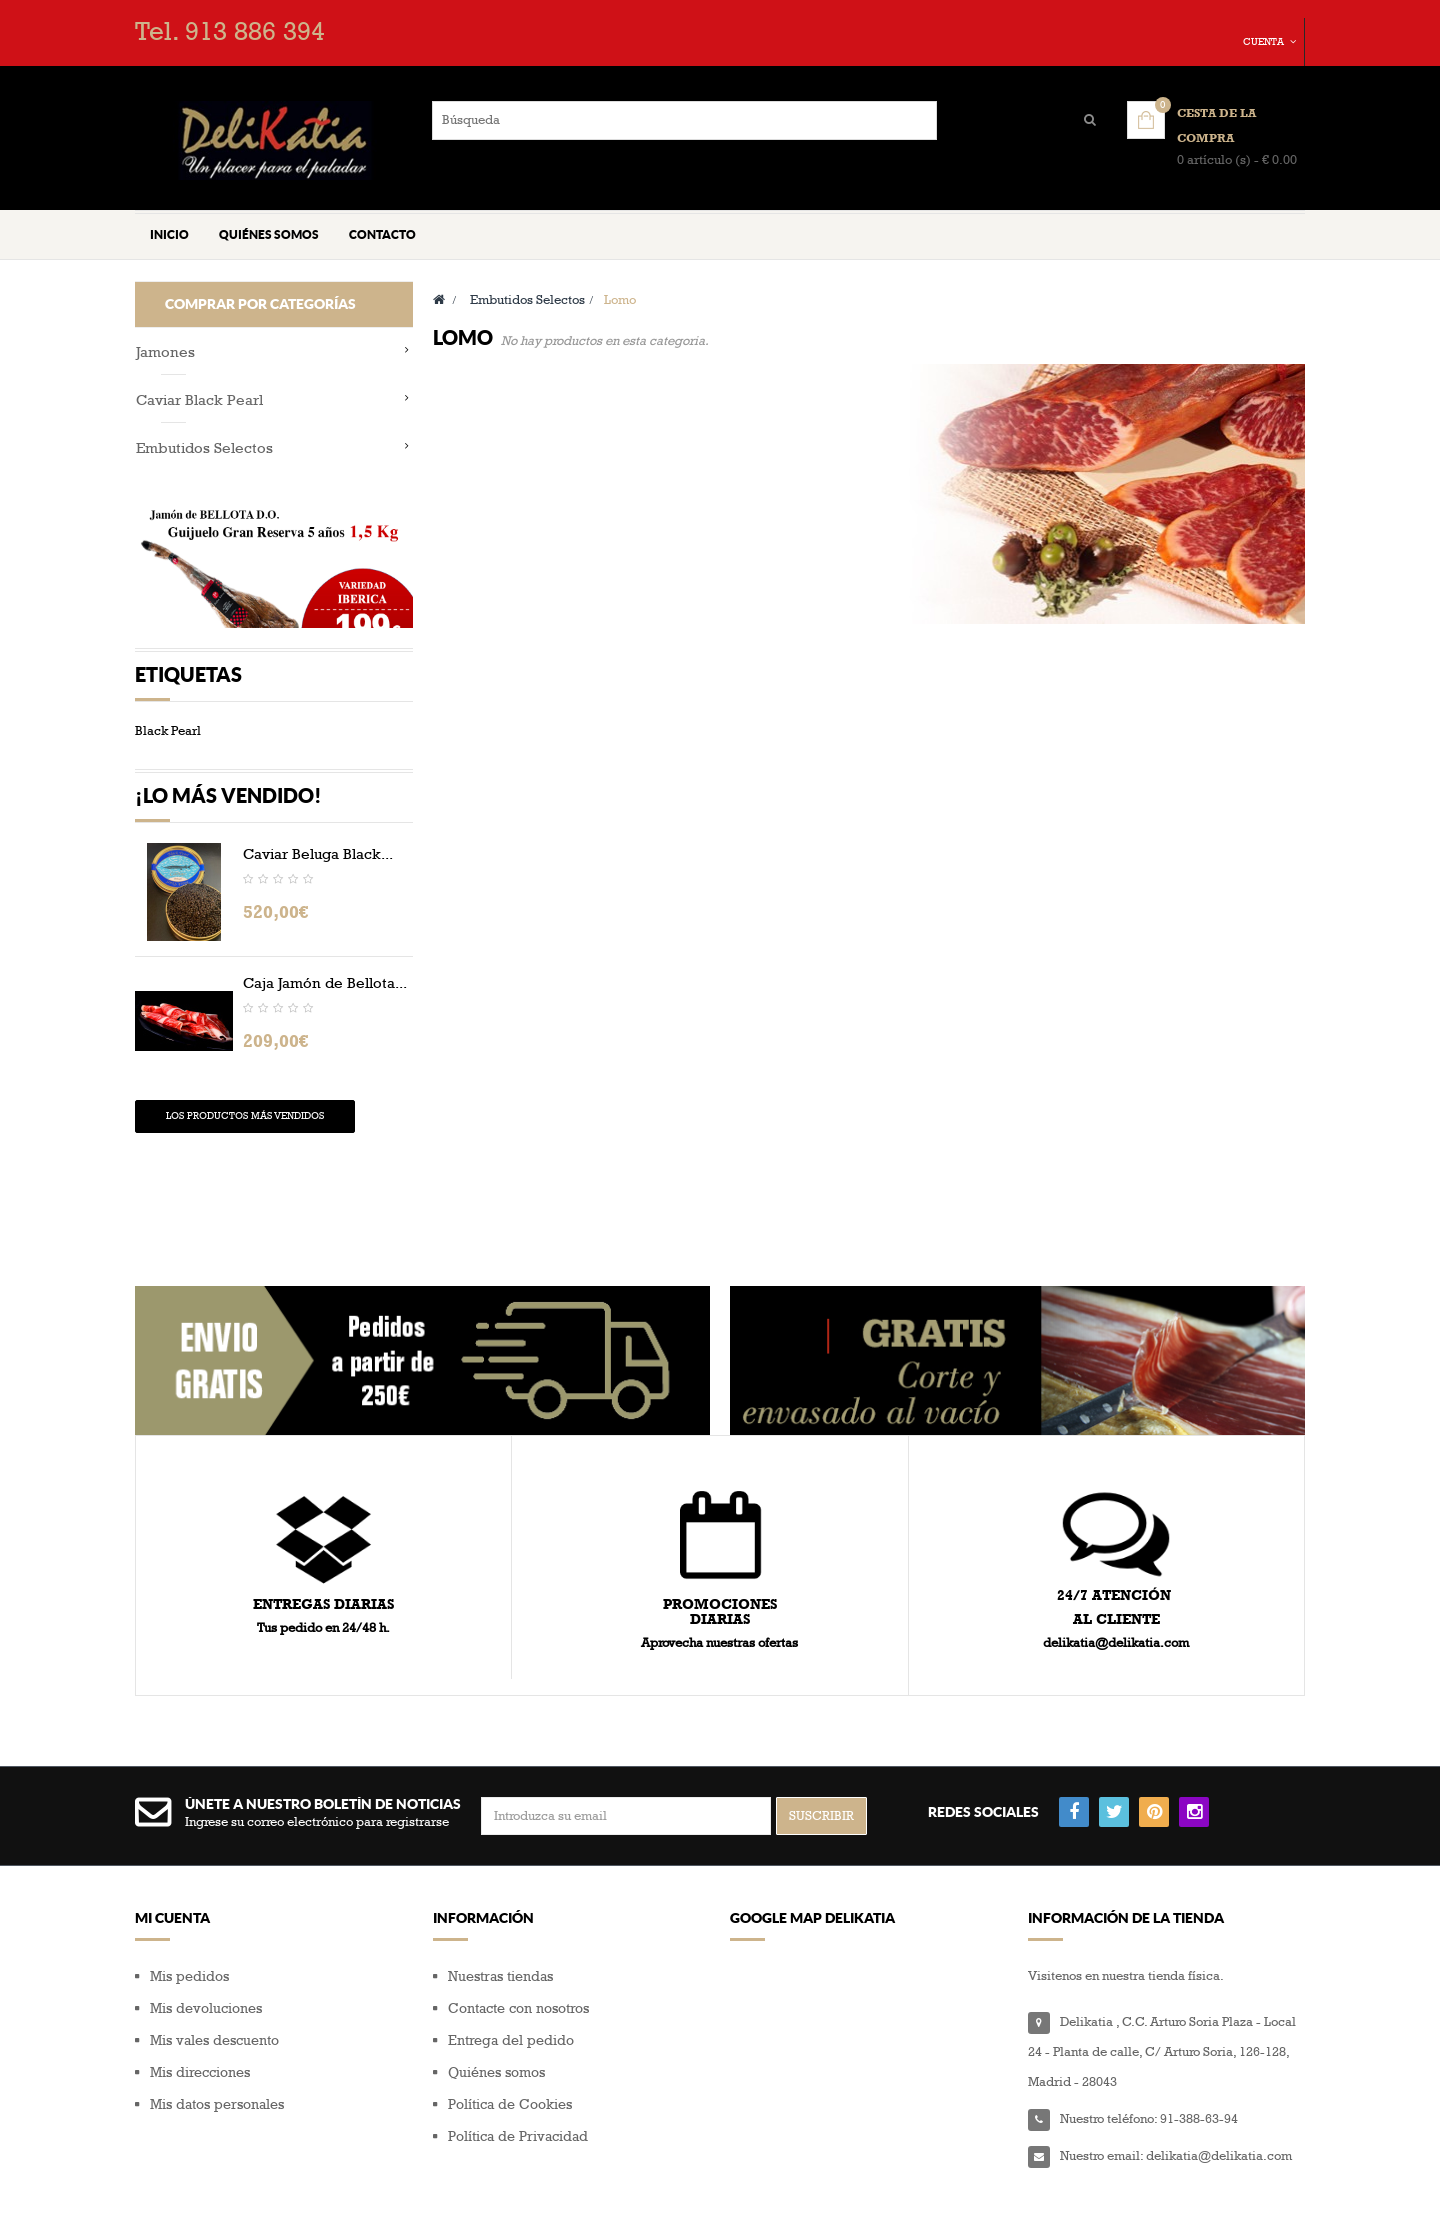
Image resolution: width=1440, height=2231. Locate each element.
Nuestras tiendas (500, 1939)
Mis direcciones (200, 2035)
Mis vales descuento (214, 2003)
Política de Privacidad (518, 2099)
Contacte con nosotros (518, 1971)
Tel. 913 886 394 (230, 32)
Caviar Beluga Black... (318, 884)
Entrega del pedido (511, 2003)
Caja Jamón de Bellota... (325, 1013)
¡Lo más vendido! (228, 826)
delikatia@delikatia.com (1219, 2119)
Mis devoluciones (206, 1971)
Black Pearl (168, 770)
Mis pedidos (189, 1939)
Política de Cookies (510, 2067)
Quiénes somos (496, 2035)
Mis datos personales (217, 2067)
